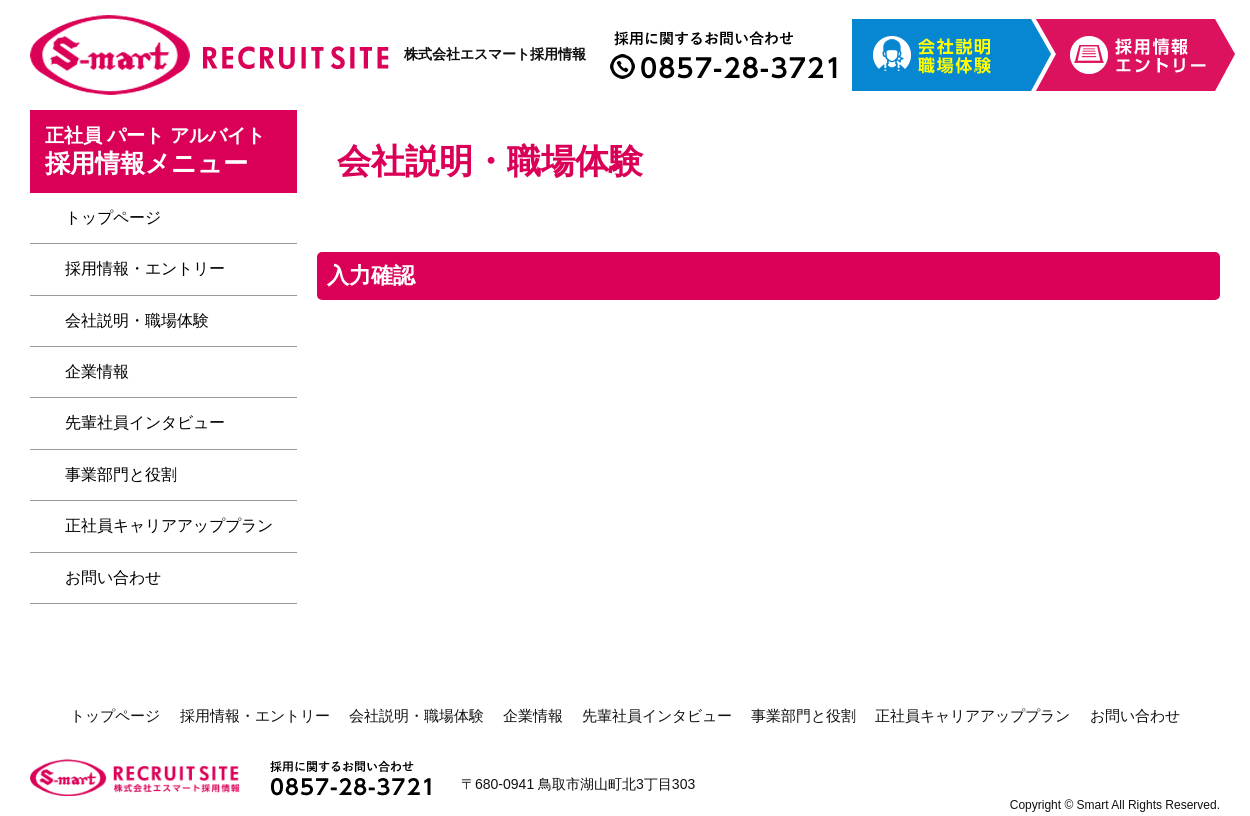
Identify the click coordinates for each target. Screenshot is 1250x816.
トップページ (113, 217)
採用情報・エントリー (145, 268)
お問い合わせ (113, 577)
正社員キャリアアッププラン (169, 525)
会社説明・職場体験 (137, 320)
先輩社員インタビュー (145, 422)
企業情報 (97, 371)
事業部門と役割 (121, 474)
